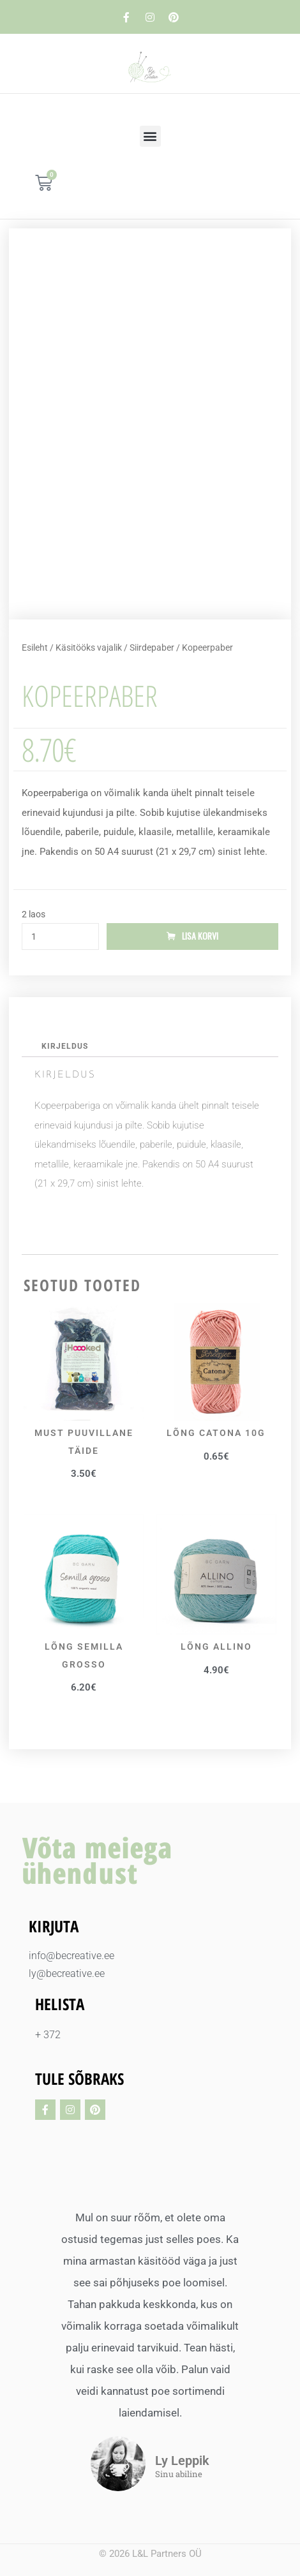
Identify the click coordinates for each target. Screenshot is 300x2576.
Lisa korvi (200, 935)
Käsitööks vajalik (89, 647)
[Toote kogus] (60, 936)
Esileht (35, 647)
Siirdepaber (152, 647)
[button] (150, 136)
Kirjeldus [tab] (64, 1046)
